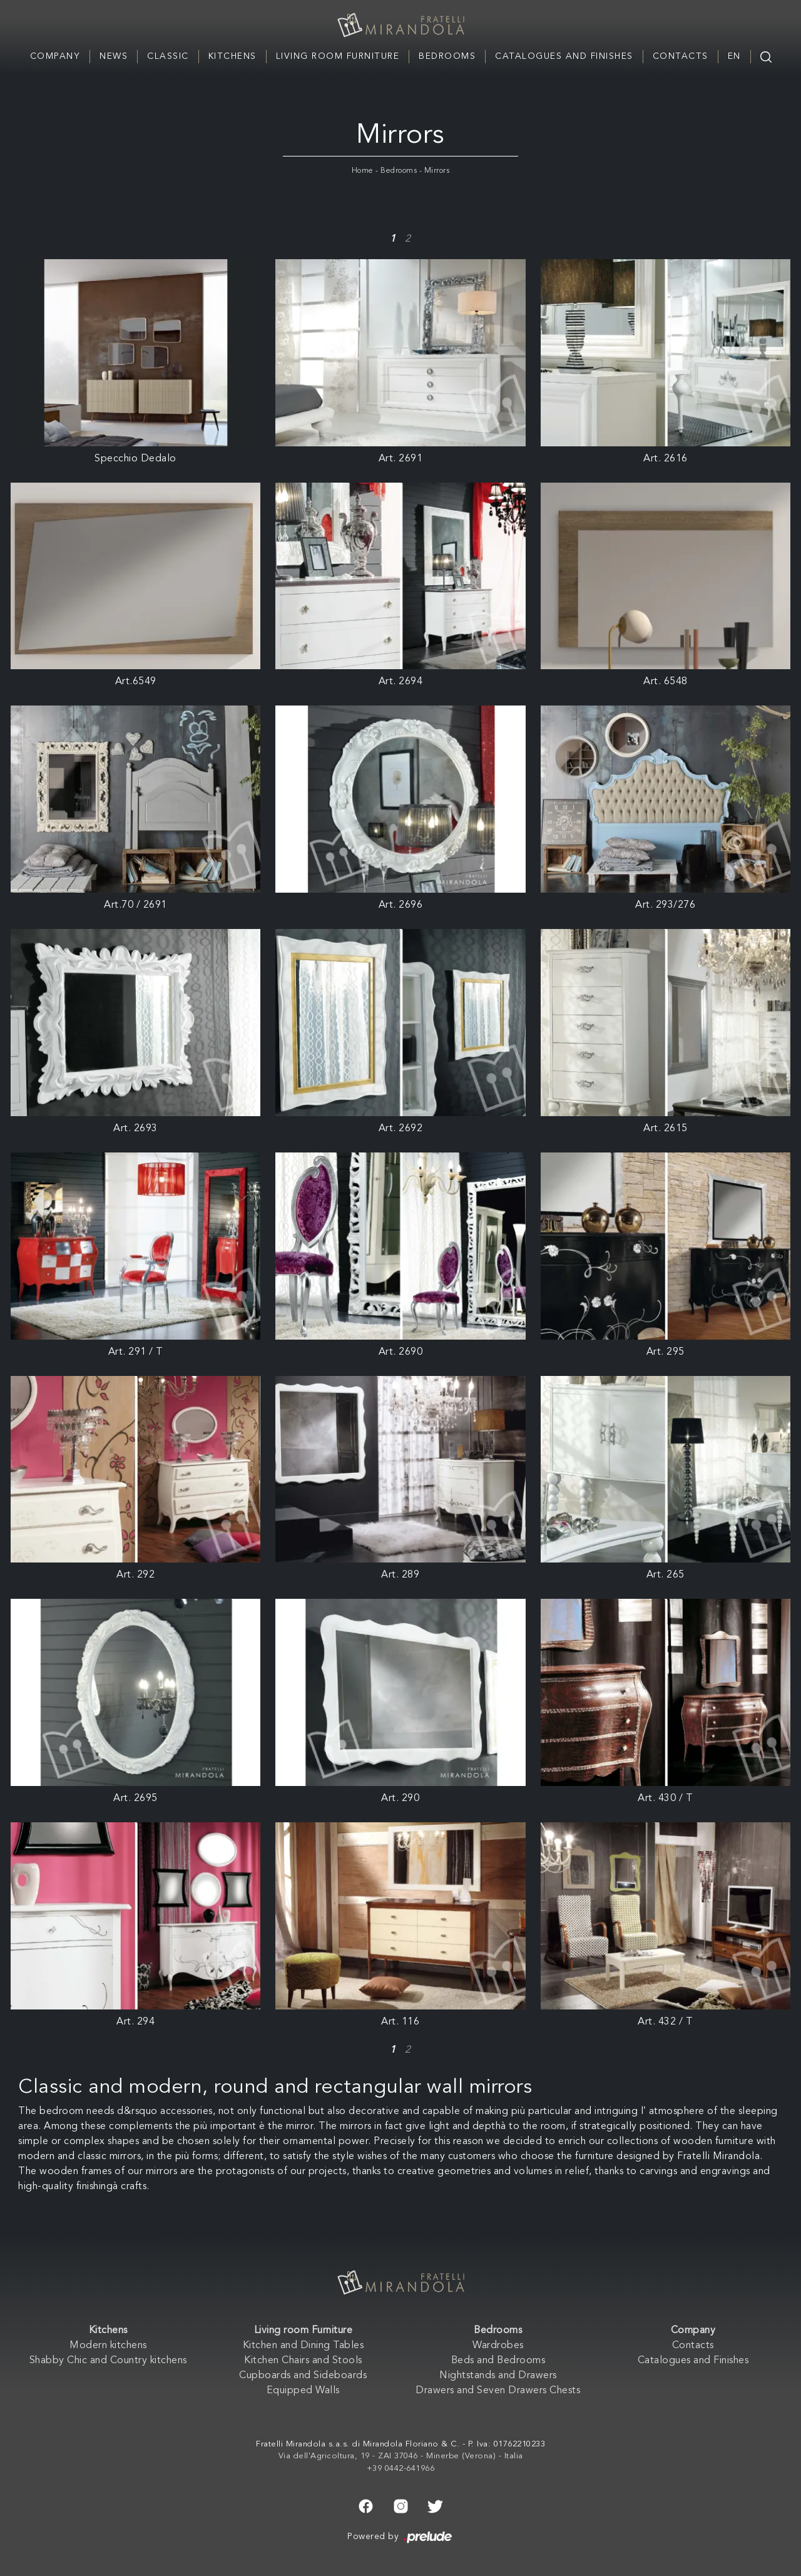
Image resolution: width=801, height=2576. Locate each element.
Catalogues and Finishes (564, 56)
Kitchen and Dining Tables (303, 2346)
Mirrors (437, 171)
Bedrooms (447, 56)
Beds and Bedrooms (498, 2361)
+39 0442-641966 (401, 2469)
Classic (168, 56)
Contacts (680, 56)
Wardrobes (498, 2346)
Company (55, 56)
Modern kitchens (108, 2346)
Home (363, 171)
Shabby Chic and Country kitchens (108, 2361)
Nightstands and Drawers (498, 2376)
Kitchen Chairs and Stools (303, 2361)
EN (734, 56)
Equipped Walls (303, 2391)
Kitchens (232, 56)
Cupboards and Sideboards (303, 2376)
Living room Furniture (338, 56)
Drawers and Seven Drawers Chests (498, 2391)
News (113, 56)
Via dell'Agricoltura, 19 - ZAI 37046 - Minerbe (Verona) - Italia (400, 2456)
